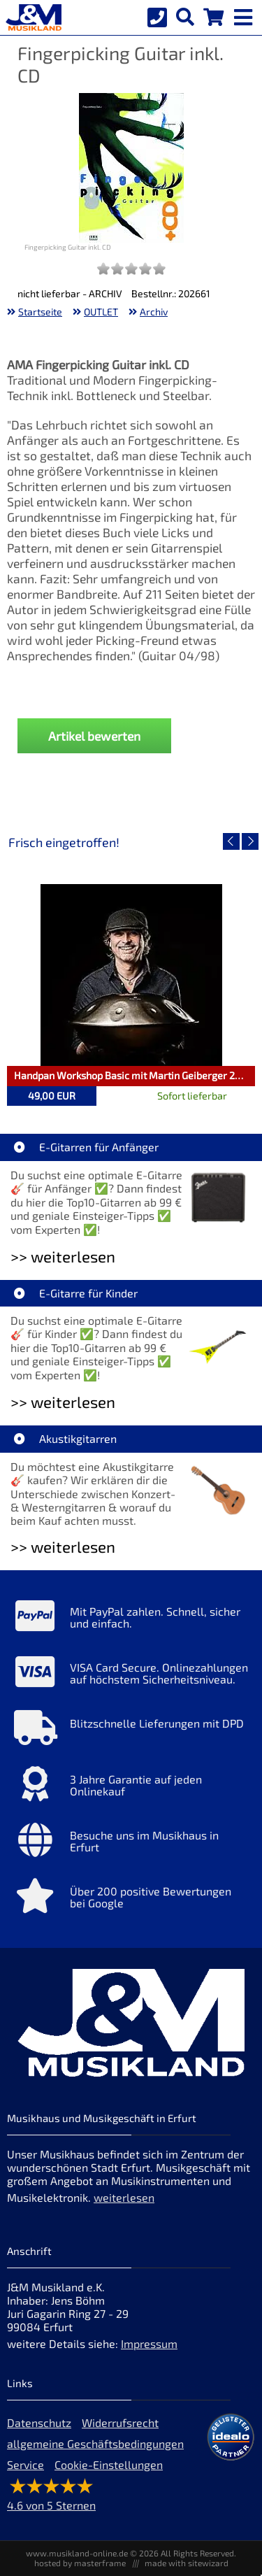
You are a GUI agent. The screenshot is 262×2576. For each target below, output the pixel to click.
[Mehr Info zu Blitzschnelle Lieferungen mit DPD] (131, 1731)
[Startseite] (31, 17)
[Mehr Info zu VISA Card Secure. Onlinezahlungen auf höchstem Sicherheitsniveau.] (131, 1675)
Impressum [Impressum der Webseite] (149, 2343)
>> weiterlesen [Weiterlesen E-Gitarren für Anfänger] (62, 1256)
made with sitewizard (186, 2563)
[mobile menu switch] (244, 14)
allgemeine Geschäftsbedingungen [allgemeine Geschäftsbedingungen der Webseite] (95, 2443)
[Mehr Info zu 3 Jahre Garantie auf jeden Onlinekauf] (131, 1787)
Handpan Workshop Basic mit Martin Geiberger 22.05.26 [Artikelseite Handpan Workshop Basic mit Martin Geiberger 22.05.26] (134, 1075)
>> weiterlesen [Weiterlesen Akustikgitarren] (62, 1546)
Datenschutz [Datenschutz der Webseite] (39, 2422)
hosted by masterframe (80, 2563)
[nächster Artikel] (250, 841)
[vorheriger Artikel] (231, 841)
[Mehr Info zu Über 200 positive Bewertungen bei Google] (131, 1899)
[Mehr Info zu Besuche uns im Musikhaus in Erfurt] (131, 1843)
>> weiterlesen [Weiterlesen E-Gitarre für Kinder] (62, 1402)
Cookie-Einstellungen (108, 2464)
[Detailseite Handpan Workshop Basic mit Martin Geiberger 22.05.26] (131, 975)
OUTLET (101, 312)
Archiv (154, 312)
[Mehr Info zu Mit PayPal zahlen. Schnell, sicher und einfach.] (131, 1619)
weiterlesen (124, 2197)
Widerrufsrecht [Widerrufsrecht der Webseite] (120, 2422)
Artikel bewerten (94, 735)
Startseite (40, 312)
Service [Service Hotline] (25, 2464)
